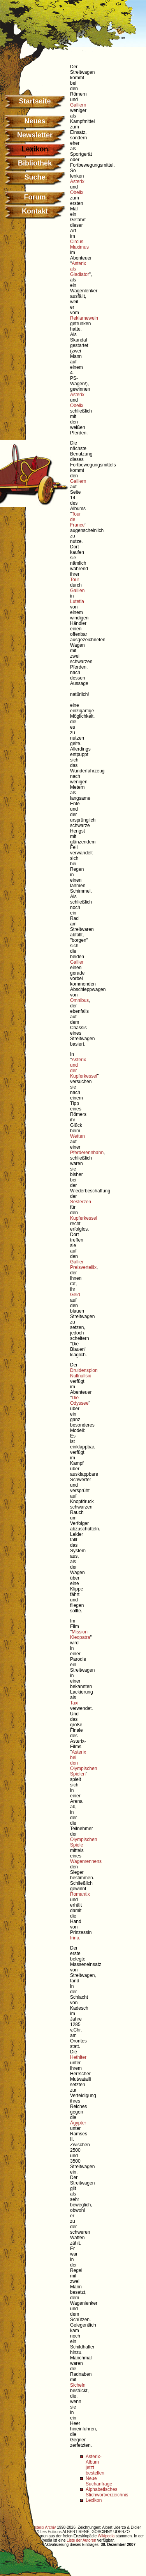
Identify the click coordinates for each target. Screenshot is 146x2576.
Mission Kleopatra (80, 1634)
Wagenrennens (86, 1861)
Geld (75, 1294)
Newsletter (35, 135)
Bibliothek (35, 163)
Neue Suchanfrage (99, 2481)
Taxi (74, 1703)
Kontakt (35, 211)
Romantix (80, 1894)
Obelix (76, 192)
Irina (74, 1938)
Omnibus (79, 1000)
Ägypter (78, 2123)
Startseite (35, 101)
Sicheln (77, 2385)
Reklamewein (84, 318)
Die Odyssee (79, 1400)
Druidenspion (84, 1370)
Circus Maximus (79, 244)
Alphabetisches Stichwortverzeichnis (107, 2492)
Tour (74, 579)
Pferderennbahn (87, 1152)
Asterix (77, 181)
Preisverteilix (83, 1267)
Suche (34, 177)
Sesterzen (80, 1201)
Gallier (77, 962)
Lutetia (77, 601)
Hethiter (78, 2057)
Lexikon (94, 2500)
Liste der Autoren (81, 2540)
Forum (35, 197)
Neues (34, 121)
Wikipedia (106, 2536)
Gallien (77, 590)
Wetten (77, 1136)
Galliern (78, 105)
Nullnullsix (80, 1376)
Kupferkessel (83, 1218)
